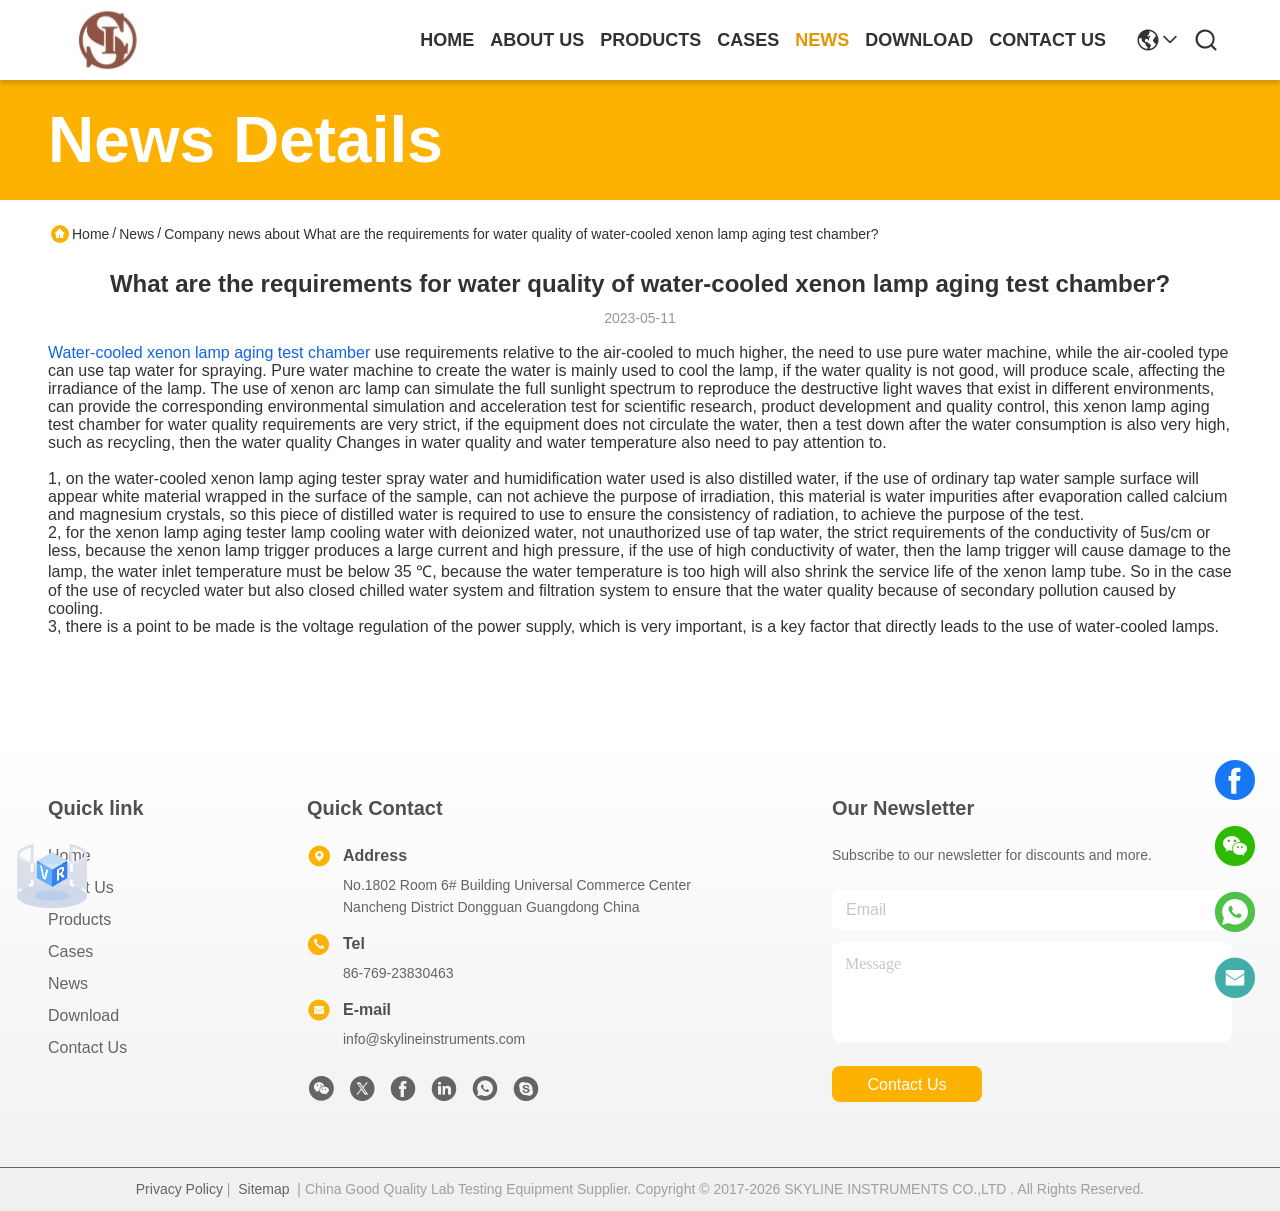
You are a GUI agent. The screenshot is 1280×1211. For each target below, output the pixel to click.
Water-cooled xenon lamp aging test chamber (209, 352)
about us (537, 40)
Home (447, 40)
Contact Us (87, 1047)
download (919, 40)
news (822, 40)
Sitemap (263, 1189)
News (136, 234)
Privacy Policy (179, 1189)
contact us (1047, 40)
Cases (70, 951)
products (650, 40)
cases (748, 40)
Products (79, 919)
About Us (81, 887)
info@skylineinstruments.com (434, 1039)
